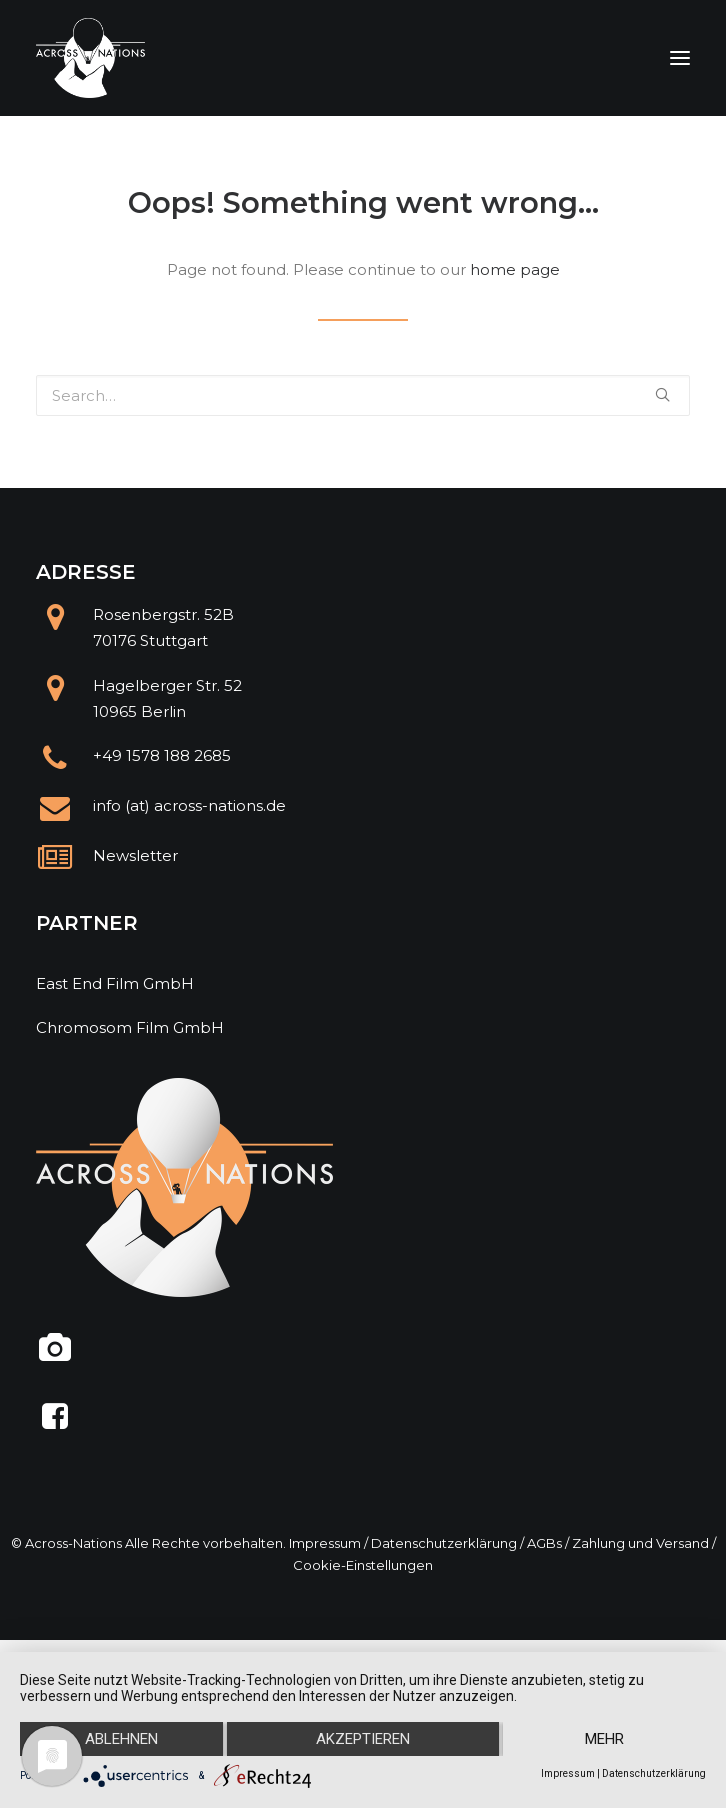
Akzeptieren (363, 1739)
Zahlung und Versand (640, 1543)
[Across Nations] (91, 58)
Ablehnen (121, 1739)
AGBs (544, 1543)
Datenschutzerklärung (444, 1543)
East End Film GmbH (115, 983)
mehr (604, 1739)
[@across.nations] (55, 1355)
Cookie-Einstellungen (363, 1565)
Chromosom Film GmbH (130, 1027)
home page (515, 269)
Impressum (325, 1543)
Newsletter (135, 855)
